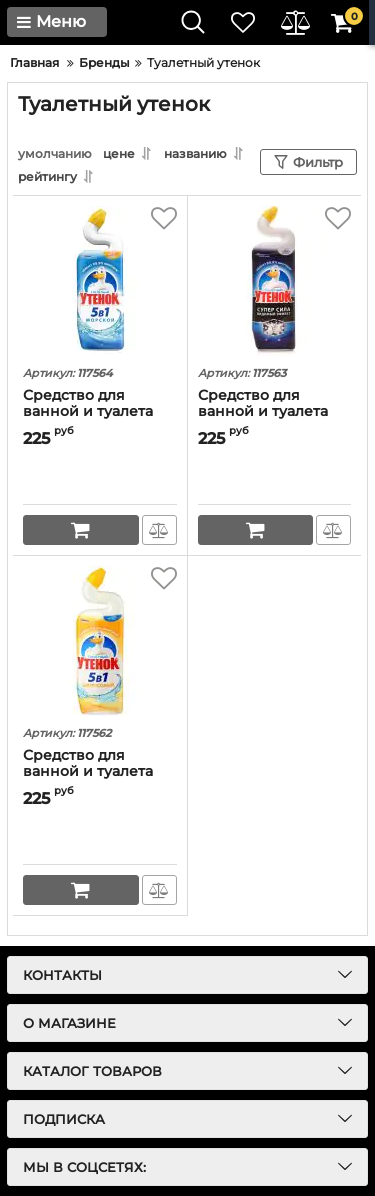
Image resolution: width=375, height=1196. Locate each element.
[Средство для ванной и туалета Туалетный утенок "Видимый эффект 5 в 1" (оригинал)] (275, 281)
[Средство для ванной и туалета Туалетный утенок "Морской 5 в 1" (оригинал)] (100, 281)
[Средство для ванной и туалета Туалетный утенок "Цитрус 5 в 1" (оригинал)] (100, 641)
